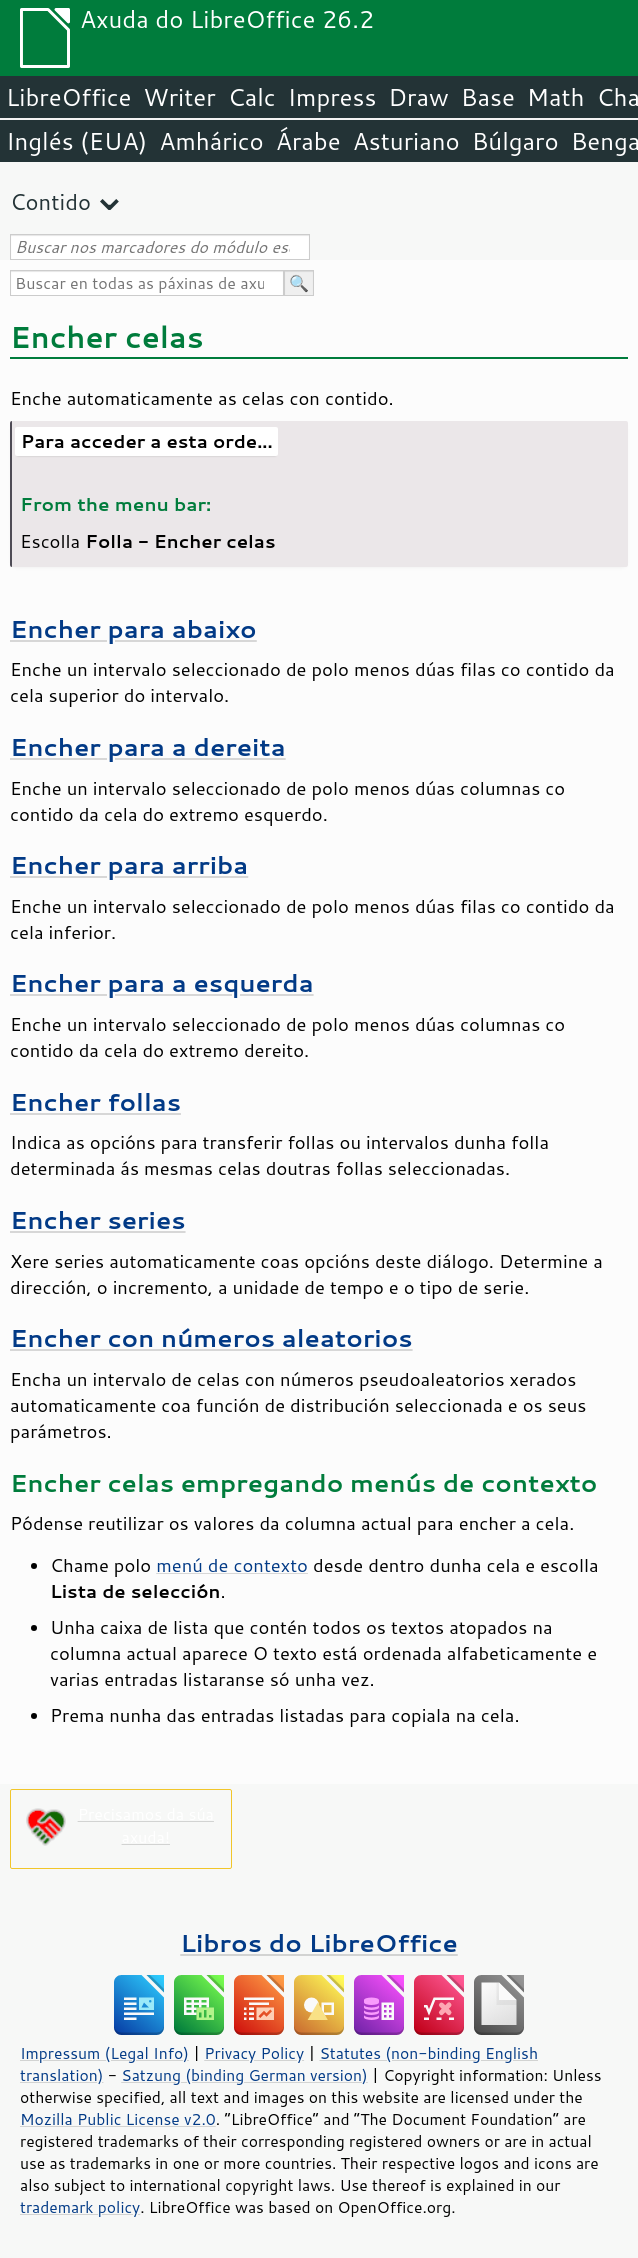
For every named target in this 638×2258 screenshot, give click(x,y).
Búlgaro (515, 141)
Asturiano (406, 141)
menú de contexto (232, 1565)
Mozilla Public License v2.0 (118, 2119)
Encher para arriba (129, 864)
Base (488, 97)
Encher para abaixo (133, 628)
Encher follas (95, 1101)
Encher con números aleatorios (211, 1337)
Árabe (308, 141)
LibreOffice (68, 97)
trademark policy (80, 2207)
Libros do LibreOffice (318, 1942)
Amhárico (211, 141)
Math (556, 97)
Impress (332, 97)
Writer (179, 97)
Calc (252, 97)
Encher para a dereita (148, 746)
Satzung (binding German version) (244, 2075)
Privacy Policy (254, 2053)
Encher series (98, 1219)
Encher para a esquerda (162, 982)
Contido (50, 201)
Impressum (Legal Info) (104, 2053)
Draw (418, 97)
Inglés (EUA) (76, 141)
